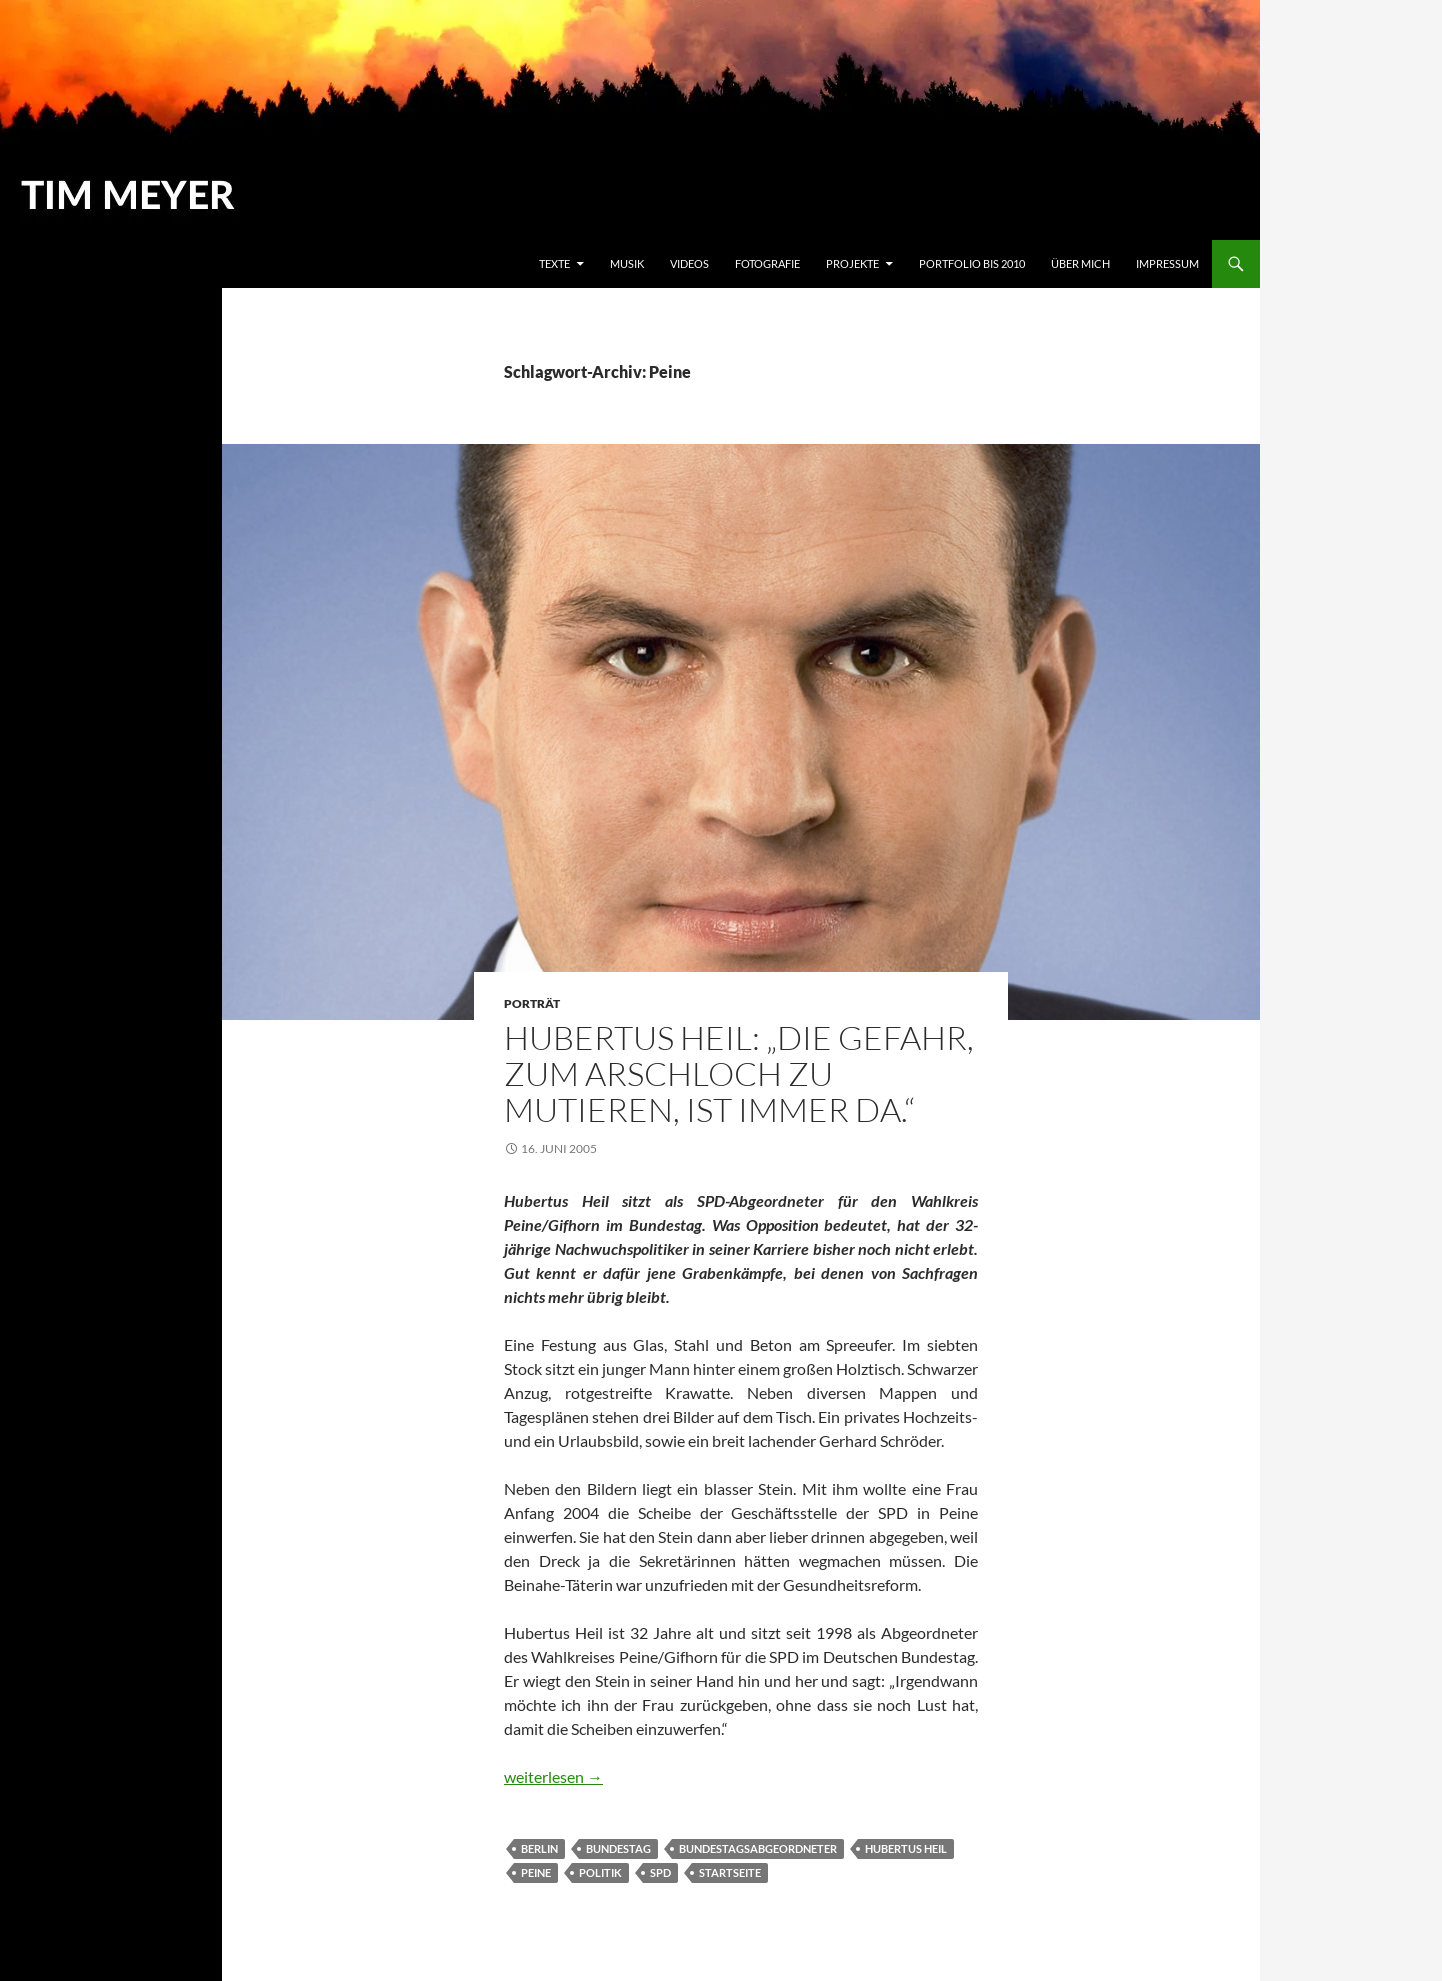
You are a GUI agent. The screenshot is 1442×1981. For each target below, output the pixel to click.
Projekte (852, 263)
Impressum (1167, 263)
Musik (627, 263)
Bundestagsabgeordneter (758, 1848)
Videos (689, 263)
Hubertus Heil (906, 1848)
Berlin (539, 1848)
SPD (660, 1872)
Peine (536, 1872)
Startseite (730, 1872)
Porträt (532, 1003)
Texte (554, 263)
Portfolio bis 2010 (972, 263)
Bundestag (618, 1848)
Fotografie (767, 263)
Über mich (1080, 263)
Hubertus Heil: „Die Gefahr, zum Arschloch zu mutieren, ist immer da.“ (739, 1073)
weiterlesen (553, 1776)
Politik (600, 1872)
